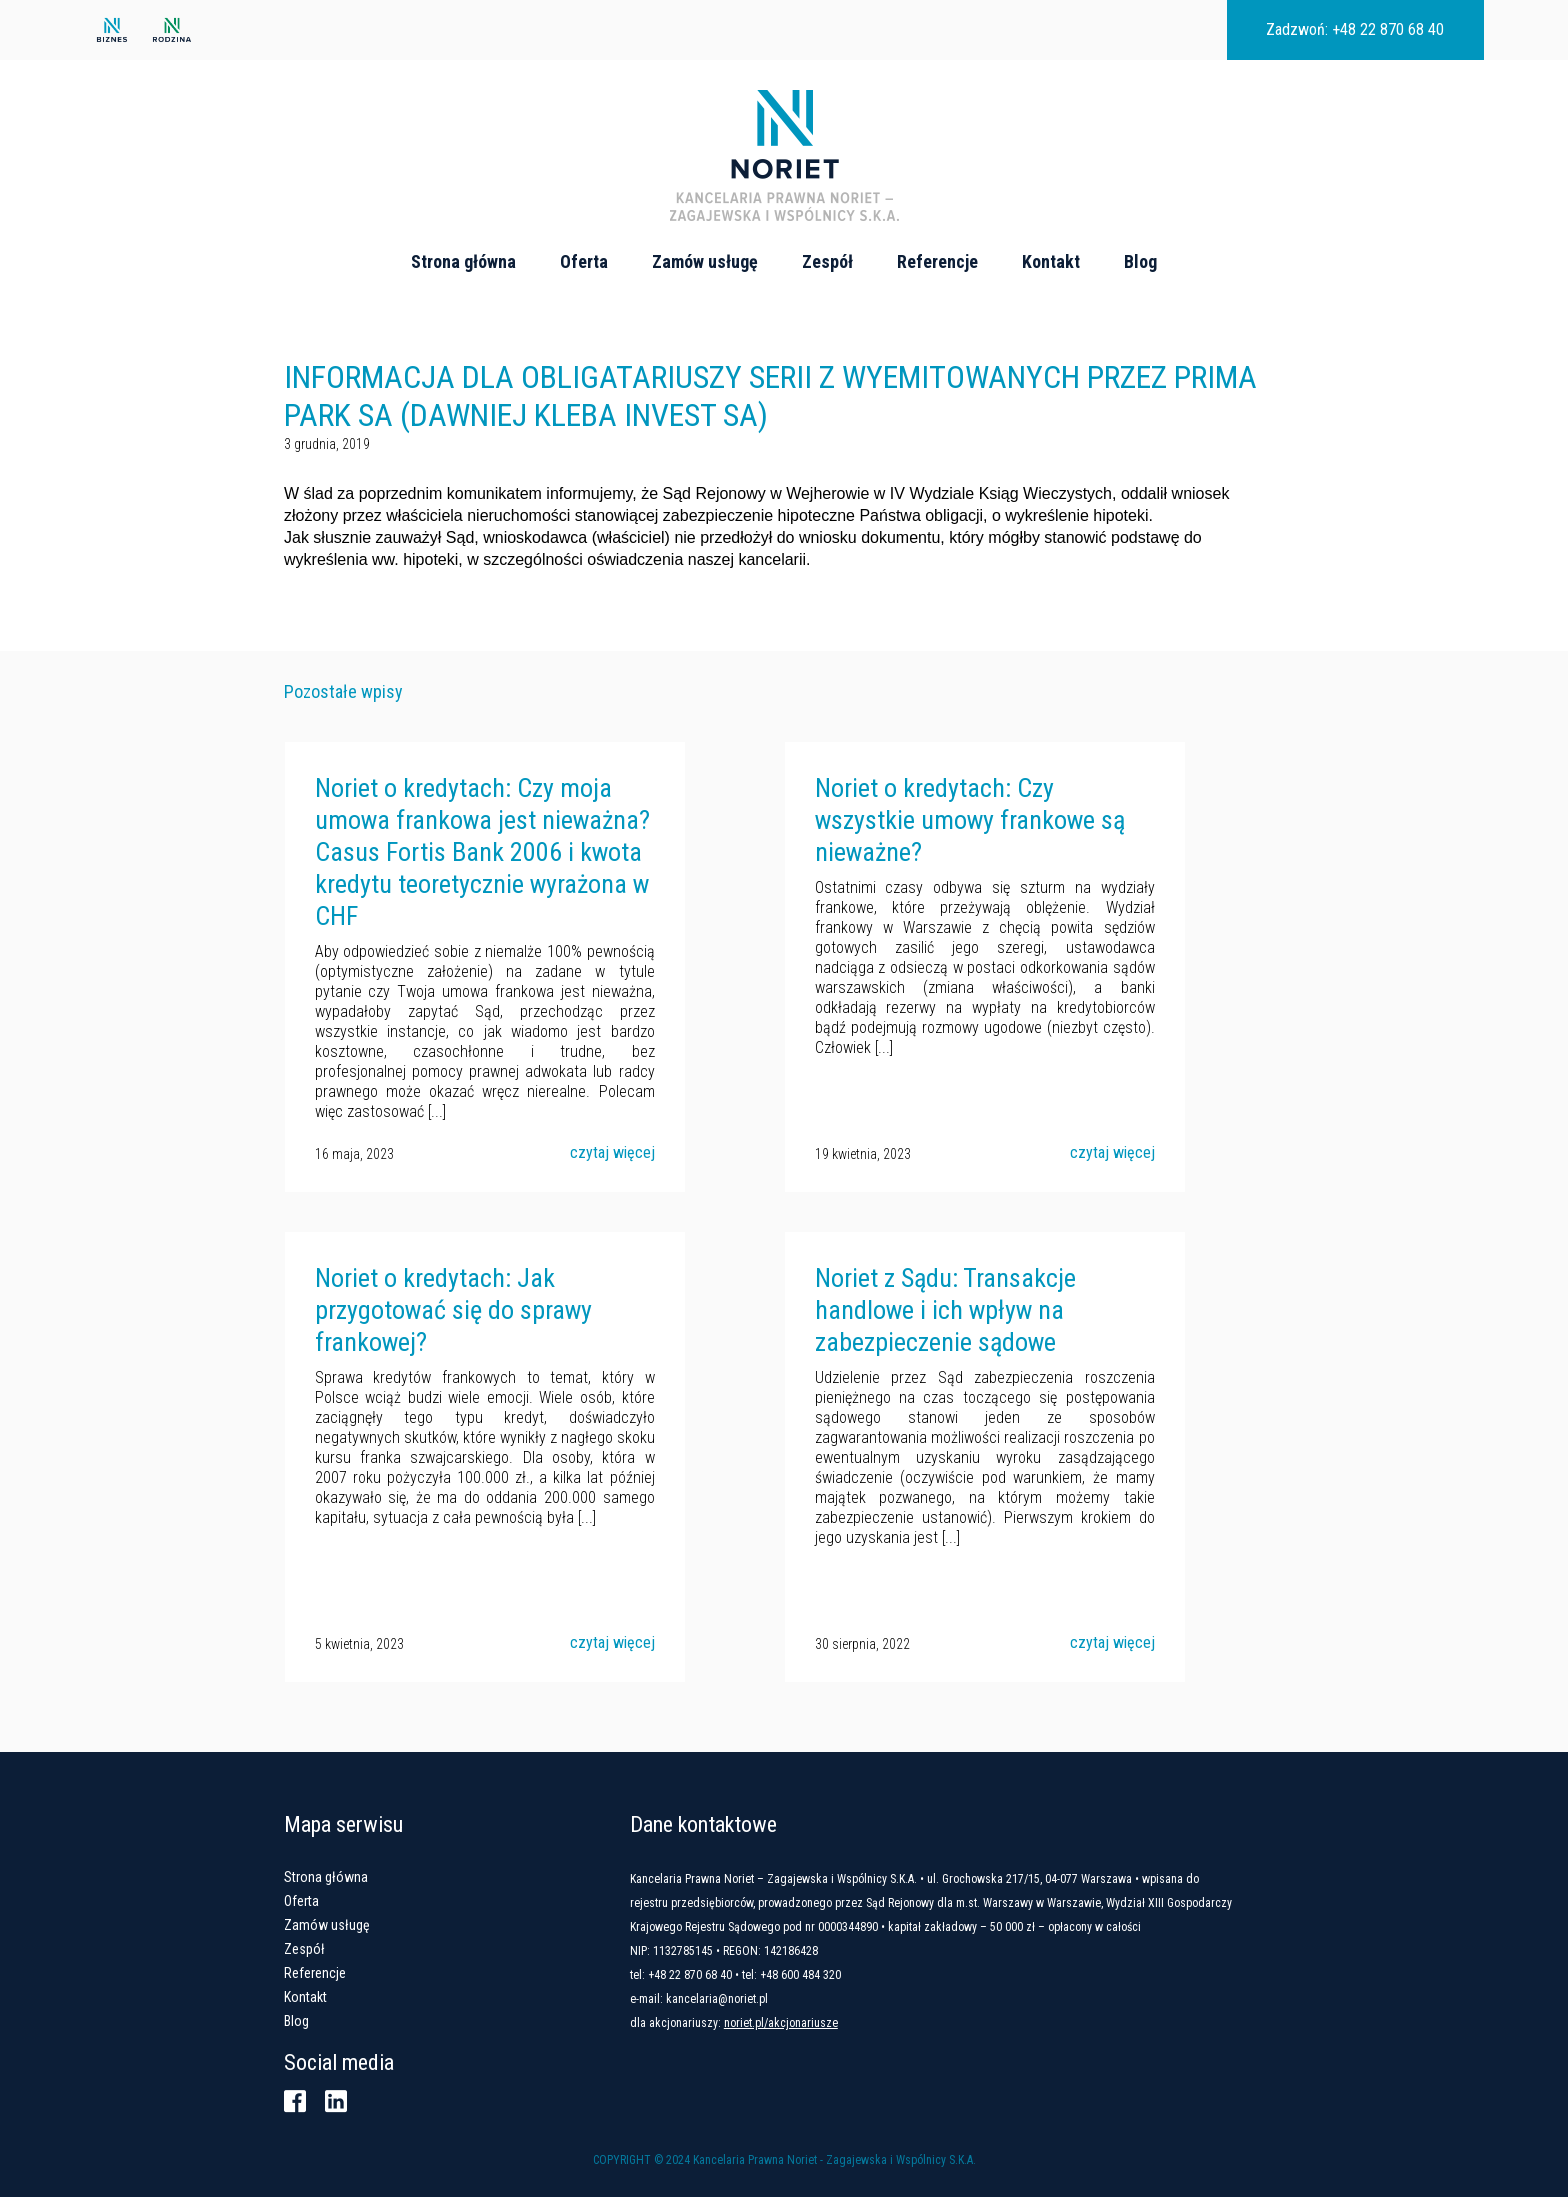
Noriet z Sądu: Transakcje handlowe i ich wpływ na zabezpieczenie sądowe (944, 1312)
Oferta (584, 261)
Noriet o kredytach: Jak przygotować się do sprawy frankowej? (452, 1312)
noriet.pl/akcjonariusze (785, 2025)
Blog (1140, 261)
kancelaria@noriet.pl (721, 2001)
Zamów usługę (705, 261)
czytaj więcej (611, 1154)
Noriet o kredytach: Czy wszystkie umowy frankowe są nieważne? (969, 822)
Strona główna (463, 261)
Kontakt (1051, 261)
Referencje (937, 261)
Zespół (827, 261)
